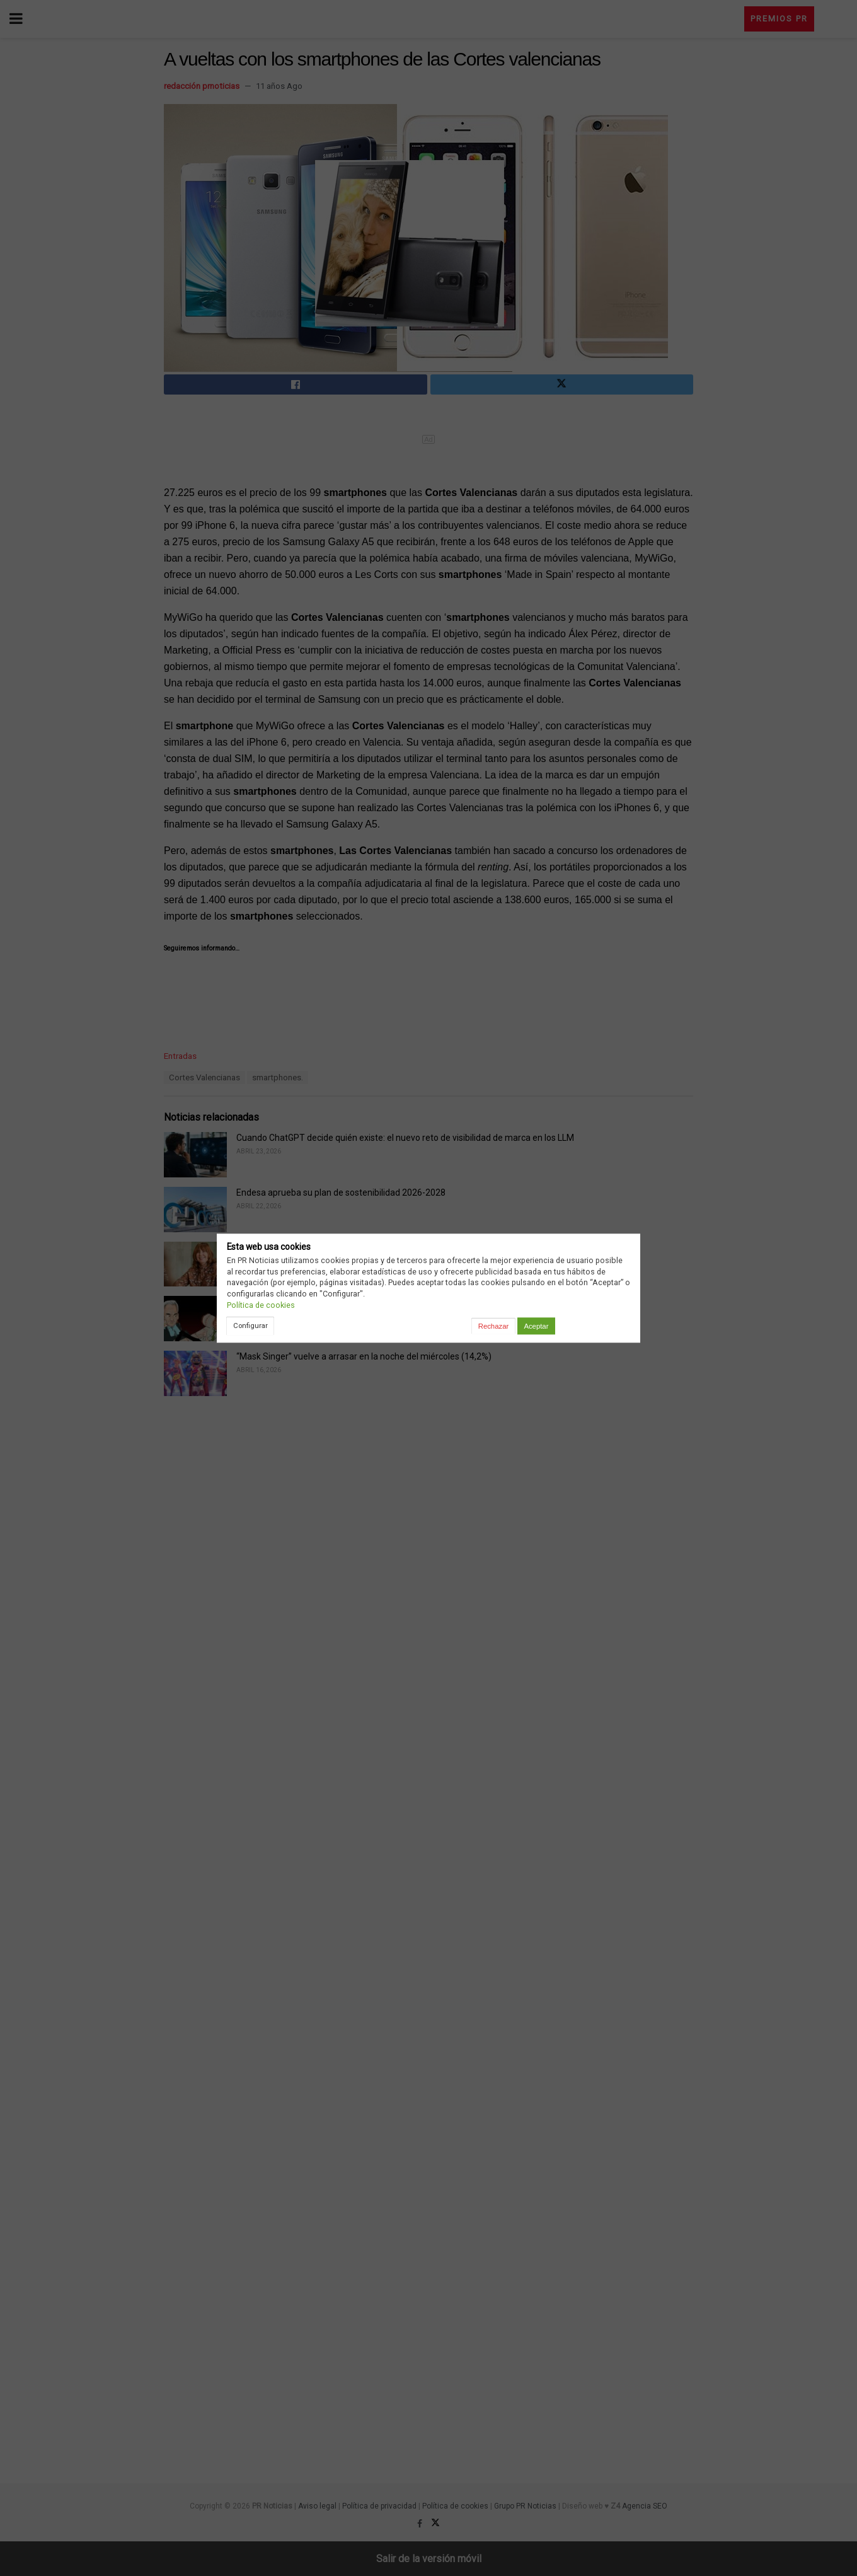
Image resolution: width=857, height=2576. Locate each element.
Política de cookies (261, 1305)
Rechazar (493, 1326)
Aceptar (536, 1326)
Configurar (250, 1325)
